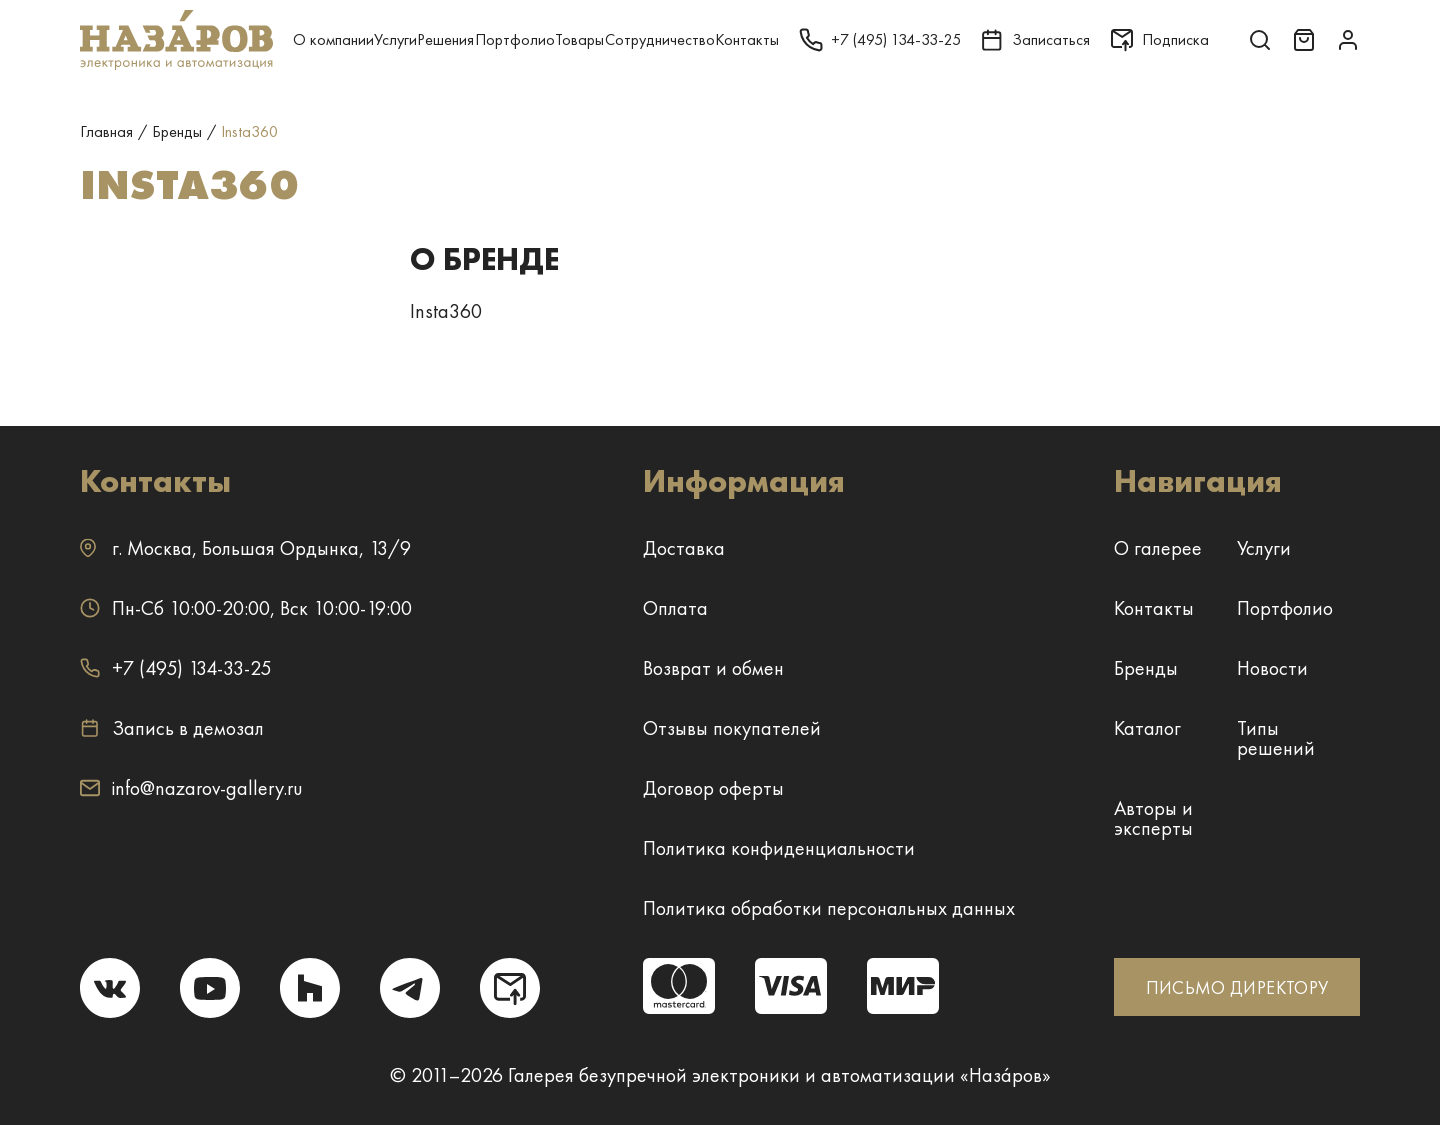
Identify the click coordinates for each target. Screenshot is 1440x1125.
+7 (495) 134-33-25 (175, 668)
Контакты (747, 39)
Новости (1272, 668)
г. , (245, 548)
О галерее (1158, 548)
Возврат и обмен (713, 668)
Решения (445, 39)
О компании (333, 39)
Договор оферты (713, 788)
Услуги (395, 39)
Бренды (1146, 668)
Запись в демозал (172, 728)
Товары (579, 39)
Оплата (675, 608)
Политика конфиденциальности (779, 848)
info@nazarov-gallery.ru (191, 788)
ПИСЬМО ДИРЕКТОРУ (1237, 987)
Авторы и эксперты (1153, 818)
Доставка (684, 548)
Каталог (1147, 728)
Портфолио (515, 39)
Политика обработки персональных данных (829, 908)
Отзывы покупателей (732, 728)
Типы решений (1276, 738)
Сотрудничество (660, 39)
